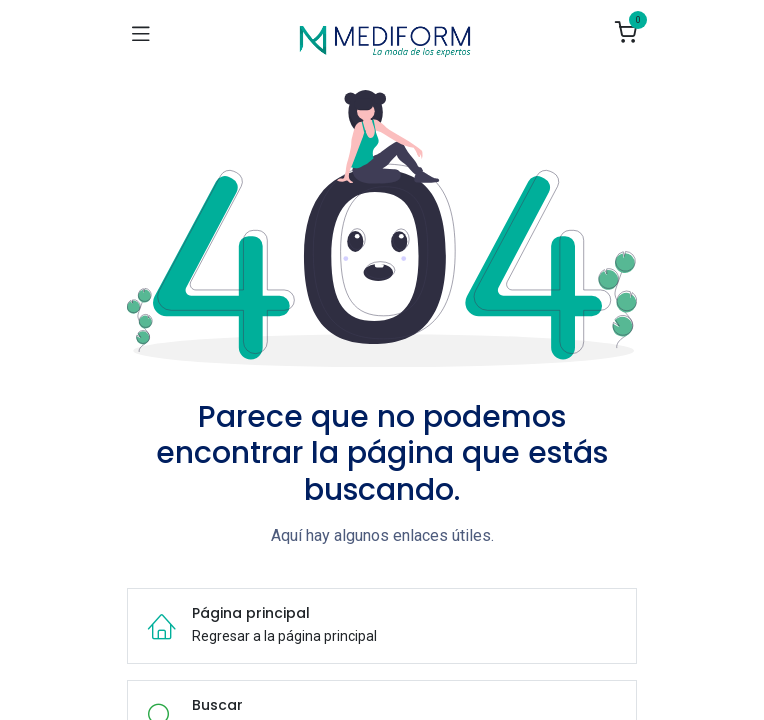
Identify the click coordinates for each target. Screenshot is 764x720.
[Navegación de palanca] (141, 33)
